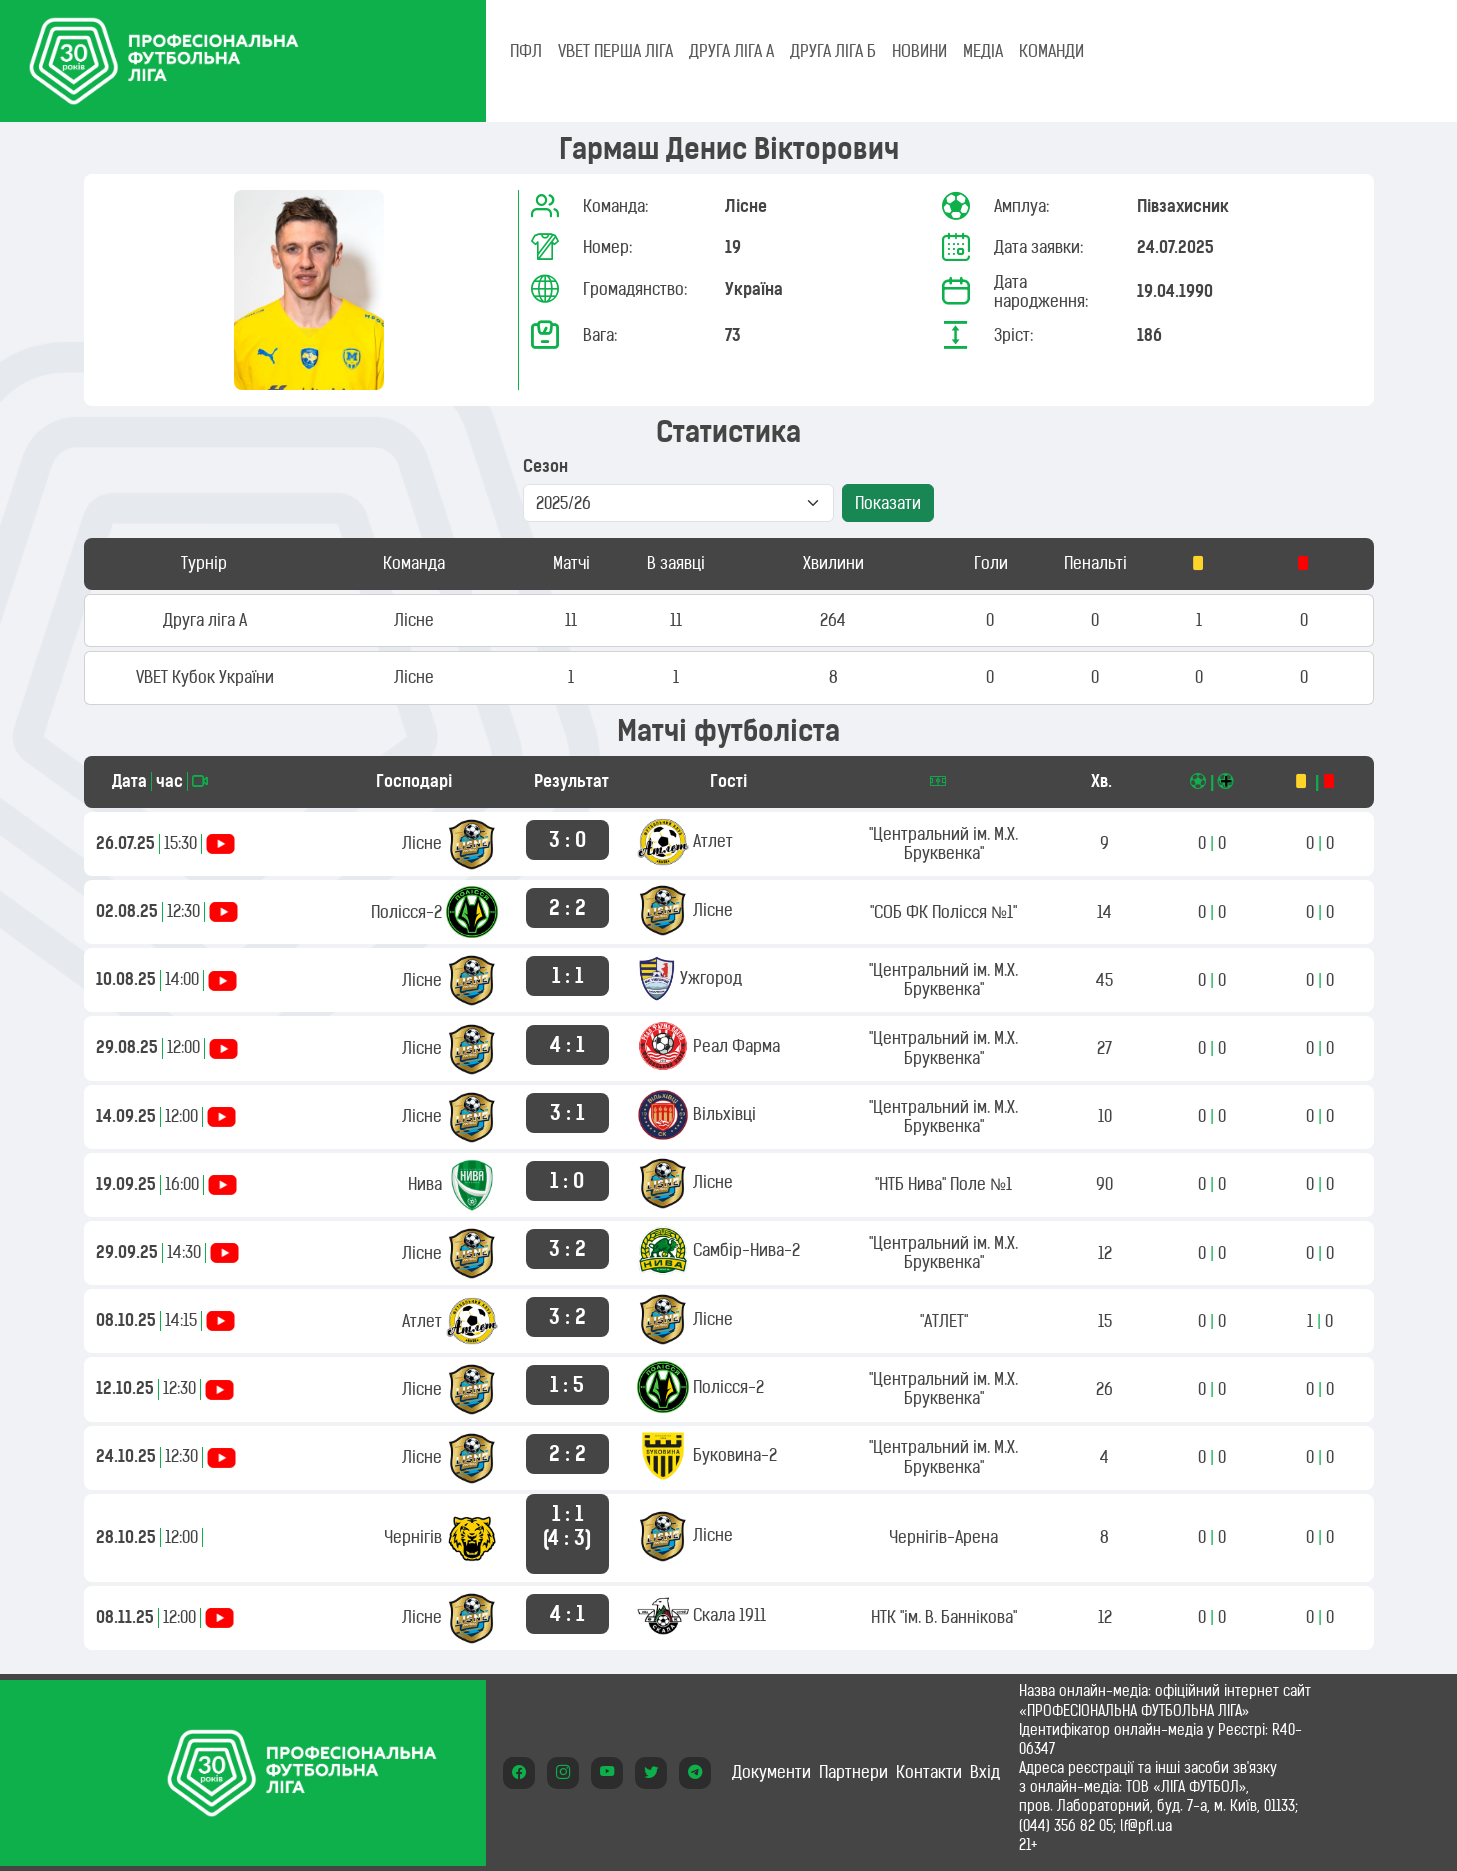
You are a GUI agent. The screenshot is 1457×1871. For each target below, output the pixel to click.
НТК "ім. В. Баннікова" (944, 1617)
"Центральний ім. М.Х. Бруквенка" (943, 843)
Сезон (545, 466)
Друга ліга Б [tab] (833, 51)
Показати (888, 503)
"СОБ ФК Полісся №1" (943, 912)
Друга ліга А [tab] (731, 51)
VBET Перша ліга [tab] (615, 51)
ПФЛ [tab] (526, 51)
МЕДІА (983, 51)
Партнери (853, 1772)
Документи (771, 1772)
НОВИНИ (919, 51)
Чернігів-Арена (943, 1537)
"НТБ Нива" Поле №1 (943, 1184)
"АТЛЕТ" (944, 1321)
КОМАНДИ (1051, 51)
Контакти (929, 1772)
